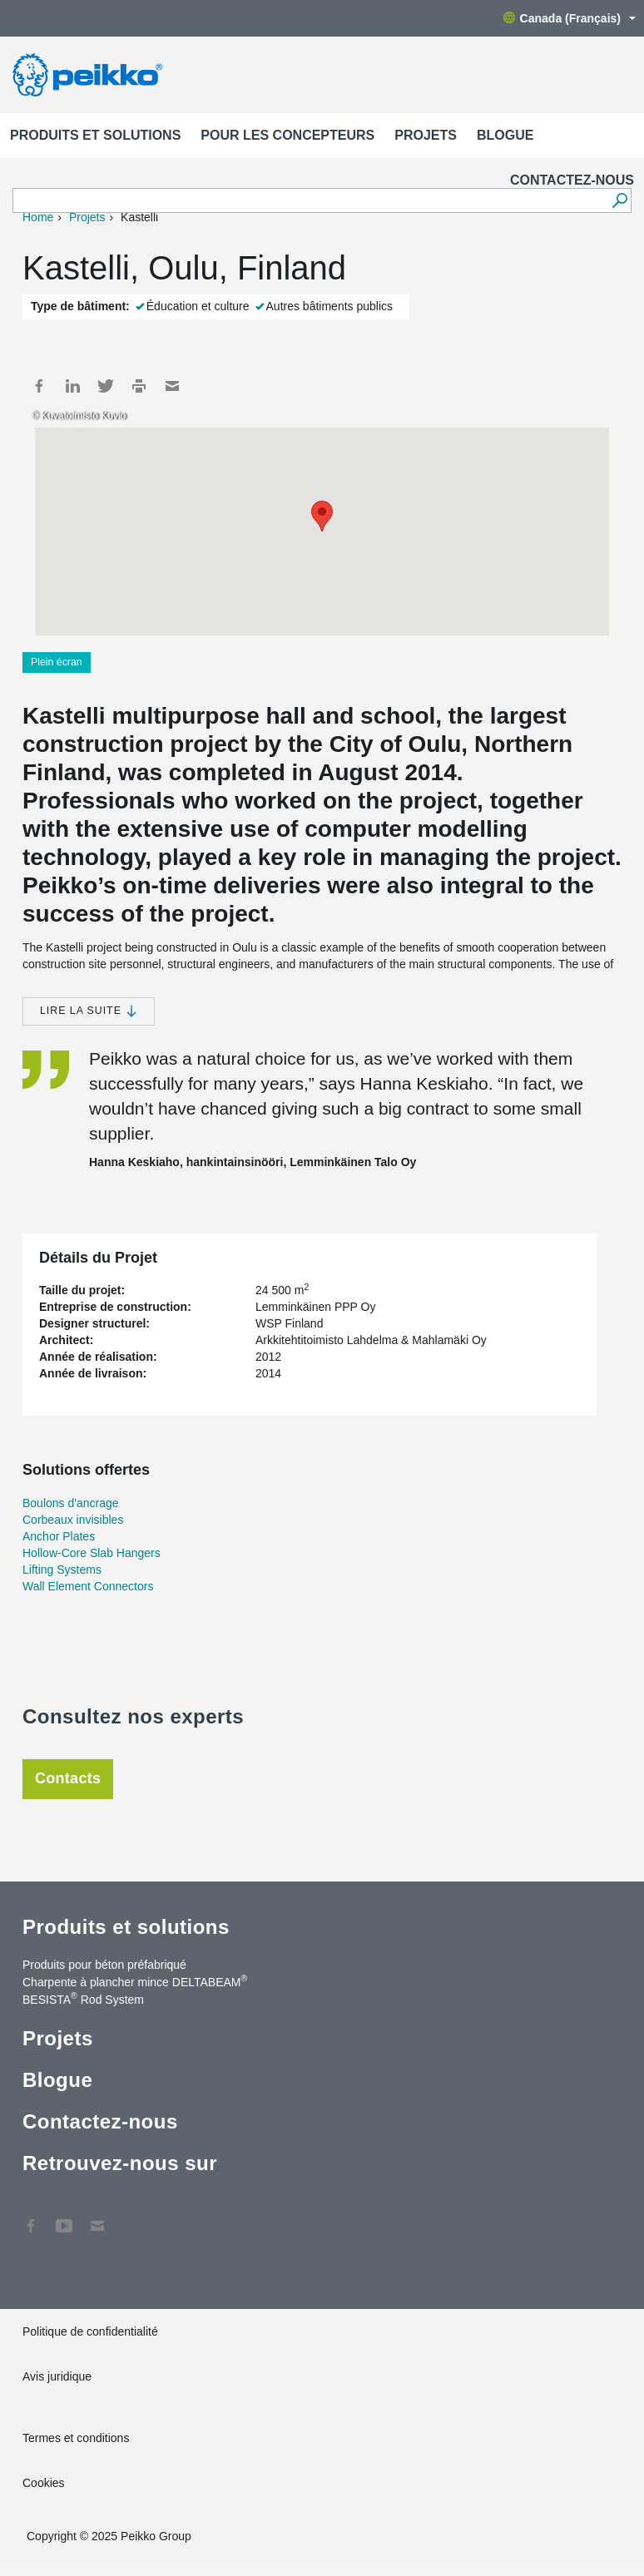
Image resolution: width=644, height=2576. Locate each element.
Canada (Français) (569, 18)
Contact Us (97, 2217)
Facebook (39, 386)
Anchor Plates (58, 1536)
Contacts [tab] (68, 1778)
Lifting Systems (62, 1569)
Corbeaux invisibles (72, 1519)
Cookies (43, 2482)
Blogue (505, 135)
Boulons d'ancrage (70, 1503)
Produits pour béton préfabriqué (104, 1964)
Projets (425, 135)
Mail (172, 386)
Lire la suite (88, 1011)
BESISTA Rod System (83, 1998)
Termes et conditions (77, 2438)
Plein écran (56, 662)
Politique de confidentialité (90, 2331)
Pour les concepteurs (287, 135)
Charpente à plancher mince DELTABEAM (134, 1981)
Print (139, 386)
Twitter (105, 386)
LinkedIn (72, 386)
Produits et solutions (95, 135)
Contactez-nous (572, 180)
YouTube (64, 2217)
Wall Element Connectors (87, 1586)
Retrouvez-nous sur (119, 2163)
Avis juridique (57, 2376)
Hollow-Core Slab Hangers (91, 1553)
